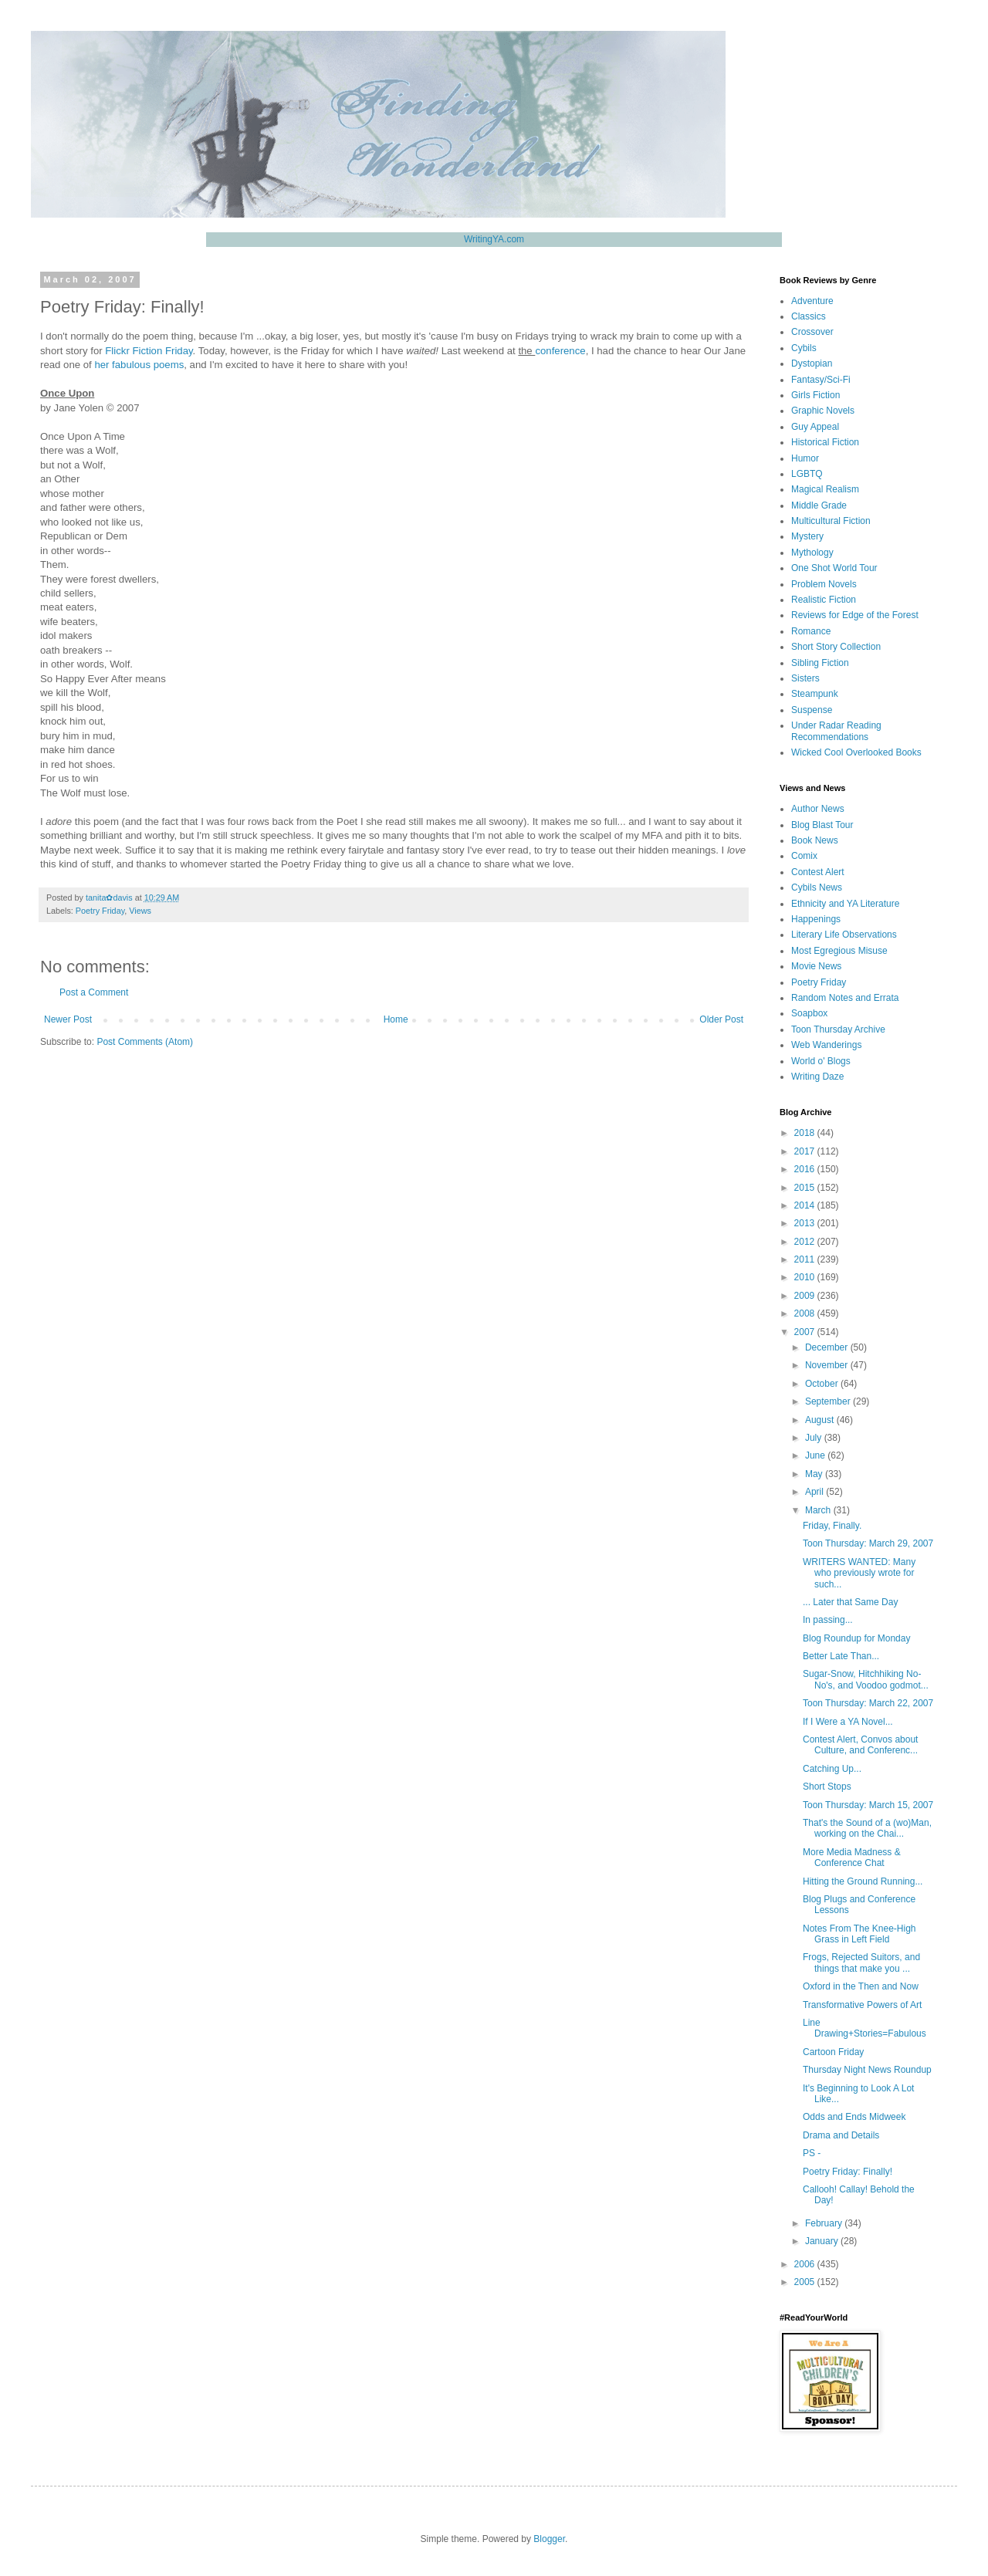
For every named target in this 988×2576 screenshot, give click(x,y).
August (821, 1420)
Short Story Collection (836, 646)
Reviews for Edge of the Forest (855, 615)
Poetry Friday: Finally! (847, 2171)
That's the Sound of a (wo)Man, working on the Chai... (867, 1828)
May (815, 1474)
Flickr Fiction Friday (148, 351)
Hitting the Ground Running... (862, 1881)
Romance (811, 631)
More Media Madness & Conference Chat (852, 1857)
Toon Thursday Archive (838, 1029)
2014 (805, 1205)
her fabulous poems (139, 364)
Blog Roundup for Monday (856, 1638)
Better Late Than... (841, 1656)
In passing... (828, 1619)
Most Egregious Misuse (839, 950)
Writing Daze (817, 1076)
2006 (805, 2264)
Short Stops (827, 1786)
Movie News (816, 966)
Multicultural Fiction (831, 521)
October (823, 1383)
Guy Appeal (815, 426)
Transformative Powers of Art (862, 2005)
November (828, 1365)
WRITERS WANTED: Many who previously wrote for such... (859, 1573)
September (829, 1401)
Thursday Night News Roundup (867, 2069)
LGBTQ (807, 473)
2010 (805, 1277)
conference (560, 351)
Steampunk (814, 693)
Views (140, 910)
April (815, 1491)
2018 (805, 1132)
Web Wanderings (826, 1045)
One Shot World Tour (834, 568)
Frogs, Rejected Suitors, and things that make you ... (861, 1962)
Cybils (804, 348)
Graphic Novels (822, 410)
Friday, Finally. (832, 1525)
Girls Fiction (815, 395)
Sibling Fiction (820, 663)
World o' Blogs (821, 1061)
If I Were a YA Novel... (848, 1721)
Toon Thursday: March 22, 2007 (868, 1703)
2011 (805, 1259)
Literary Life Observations (844, 934)
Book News (814, 840)
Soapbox (809, 1013)
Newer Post (68, 1019)
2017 (805, 1151)
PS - (812, 2153)
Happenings (816, 919)
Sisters (805, 678)
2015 (805, 1187)
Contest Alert (817, 872)
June (816, 1455)
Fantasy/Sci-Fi (821, 379)
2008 (805, 1313)
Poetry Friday (100, 910)
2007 (805, 1332)
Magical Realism (825, 489)
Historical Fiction (825, 442)
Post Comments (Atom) (144, 1041)
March (819, 1510)
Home (396, 1019)
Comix (804, 855)
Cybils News (816, 887)
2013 (805, 1223)
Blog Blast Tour (822, 825)
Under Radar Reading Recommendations (836, 731)
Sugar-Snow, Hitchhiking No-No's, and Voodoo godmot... (866, 1679)
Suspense (811, 710)
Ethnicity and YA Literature (845, 903)
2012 (805, 1241)
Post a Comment (93, 992)
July (814, 1437)
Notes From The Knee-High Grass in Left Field (859, 1934)
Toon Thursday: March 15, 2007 (868, 1805)
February (824, 2223)
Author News (817, 808)
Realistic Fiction (823, 599)
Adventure (812, 301)
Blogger (549, 2539)
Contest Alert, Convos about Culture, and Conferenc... (860, 1745)
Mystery (807, 536)
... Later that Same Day (850, 1602)
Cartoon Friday (833, 2052)
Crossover (812, 331)
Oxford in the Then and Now (861, 1986)
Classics (808, 316)
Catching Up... (832, 1768)
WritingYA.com (494, 239)
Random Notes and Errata (844, 997)
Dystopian (811, 363)
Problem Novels (824, 584)
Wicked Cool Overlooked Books (856, 752)
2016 (805, 1169)
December (828, 1347)
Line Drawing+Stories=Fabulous (864, 2028)
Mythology (812, 552)
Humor (805, 458)
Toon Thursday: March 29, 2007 (868, 1543)
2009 (805, 1295)
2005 (805, 2282)
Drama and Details (841, 2135)
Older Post (721, 1019)
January (823, 2241)
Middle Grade (819, 505)
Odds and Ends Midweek (854, 2116)
